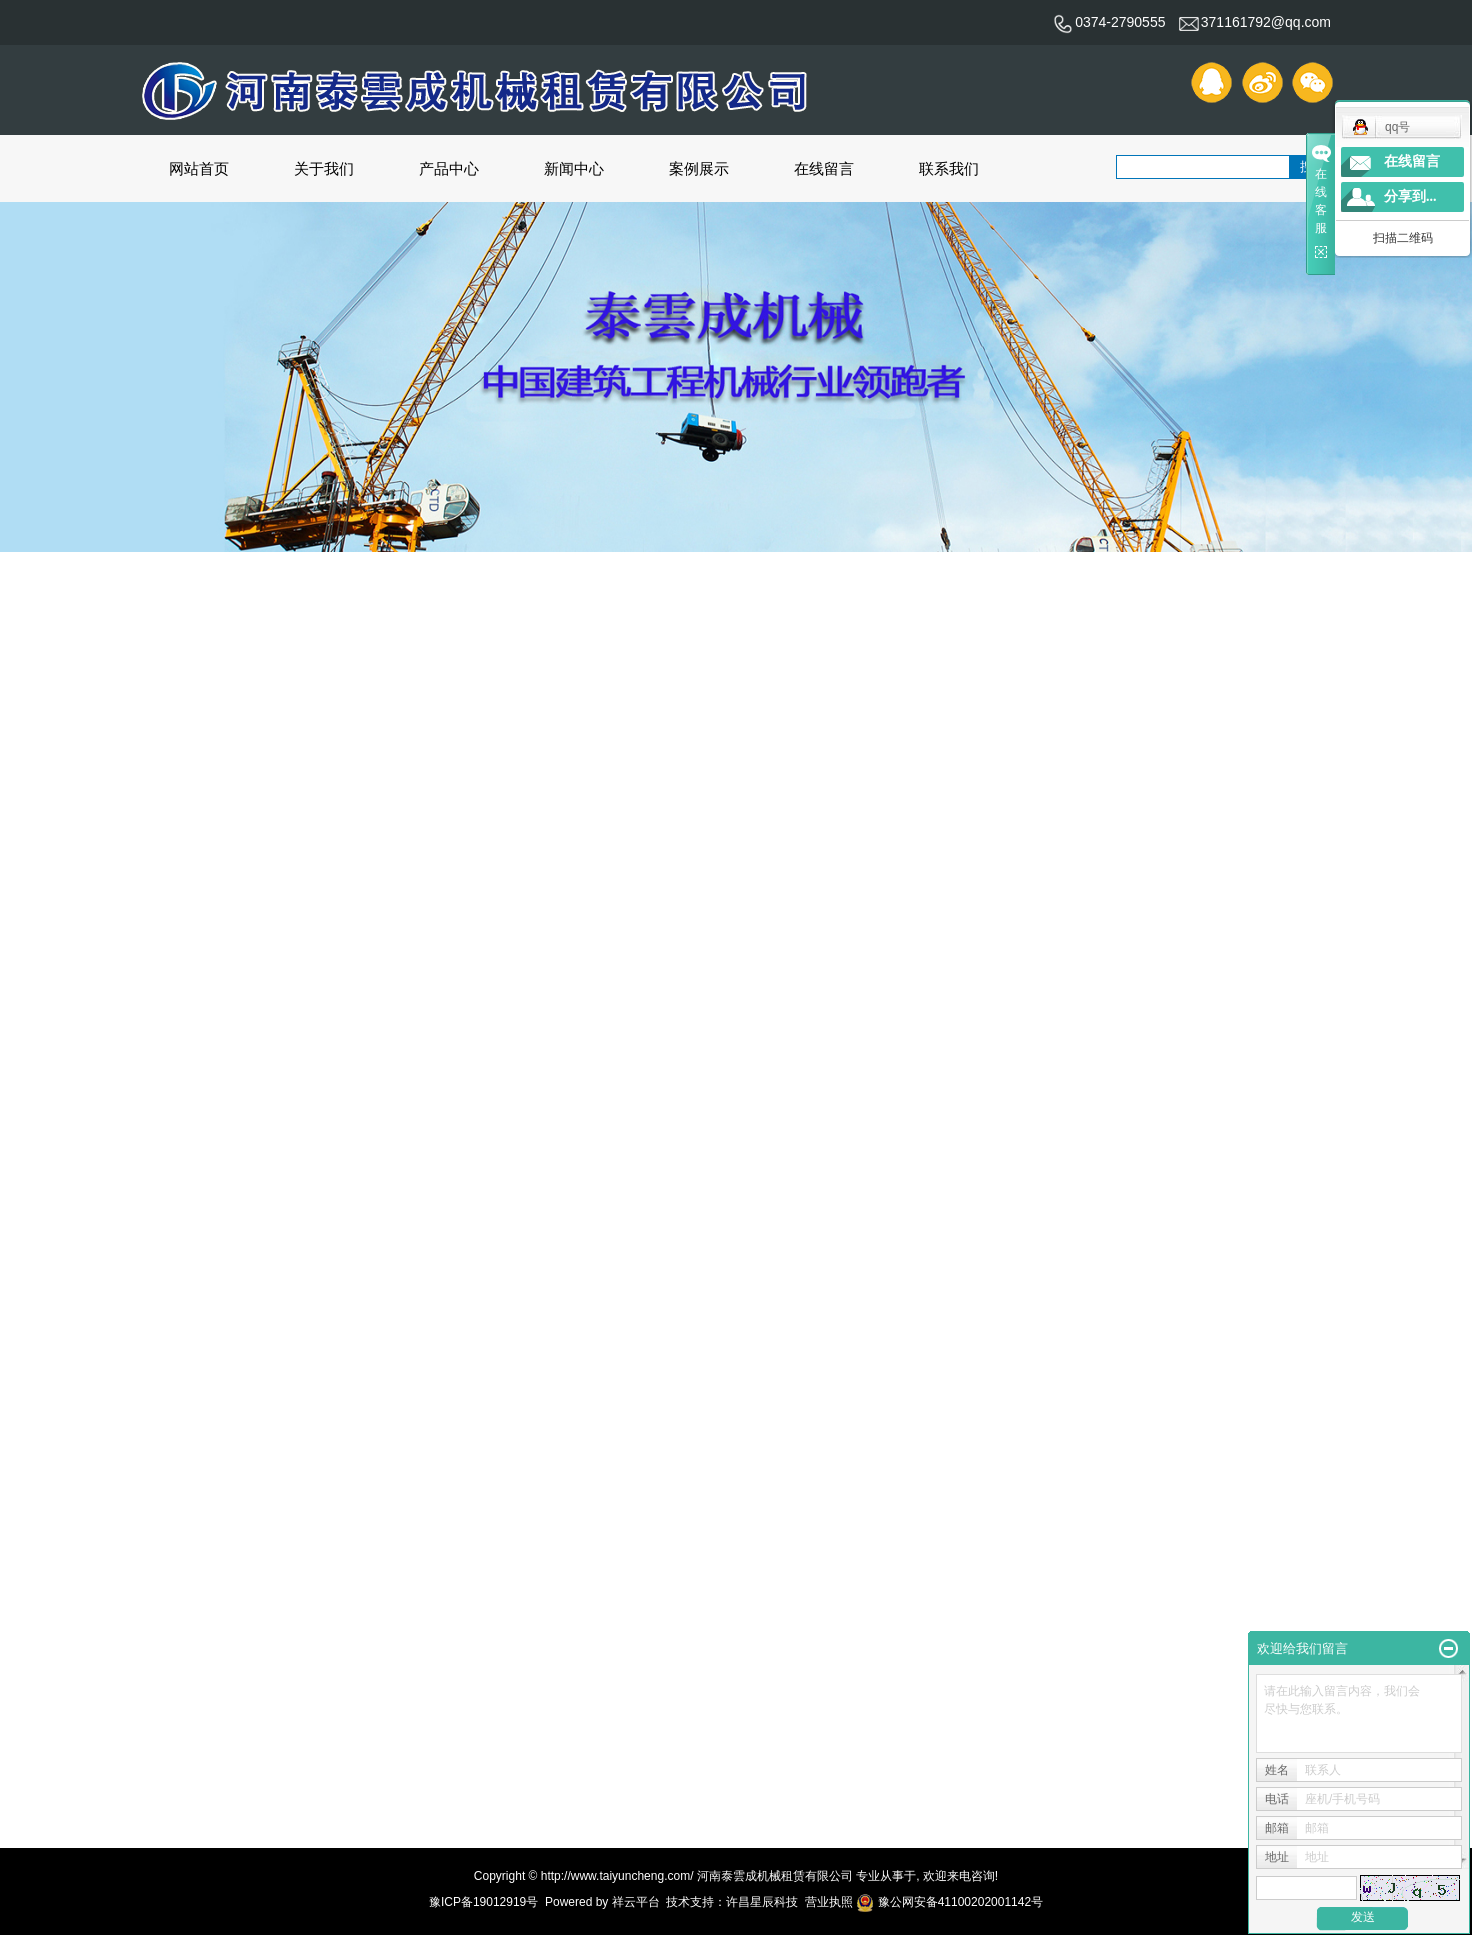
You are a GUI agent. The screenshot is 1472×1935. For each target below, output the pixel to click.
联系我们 (949, 168)
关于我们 (324, 168)
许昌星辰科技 (762, 1902)
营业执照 (829, 1902)
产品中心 (449, 168)
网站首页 (199, 168)
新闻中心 (574, 168)
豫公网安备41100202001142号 (949, 1902)
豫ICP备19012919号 (483, 1902)
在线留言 (824, 168)
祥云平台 (636, 1902)
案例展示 (699, 168)
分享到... (1410, 196)
